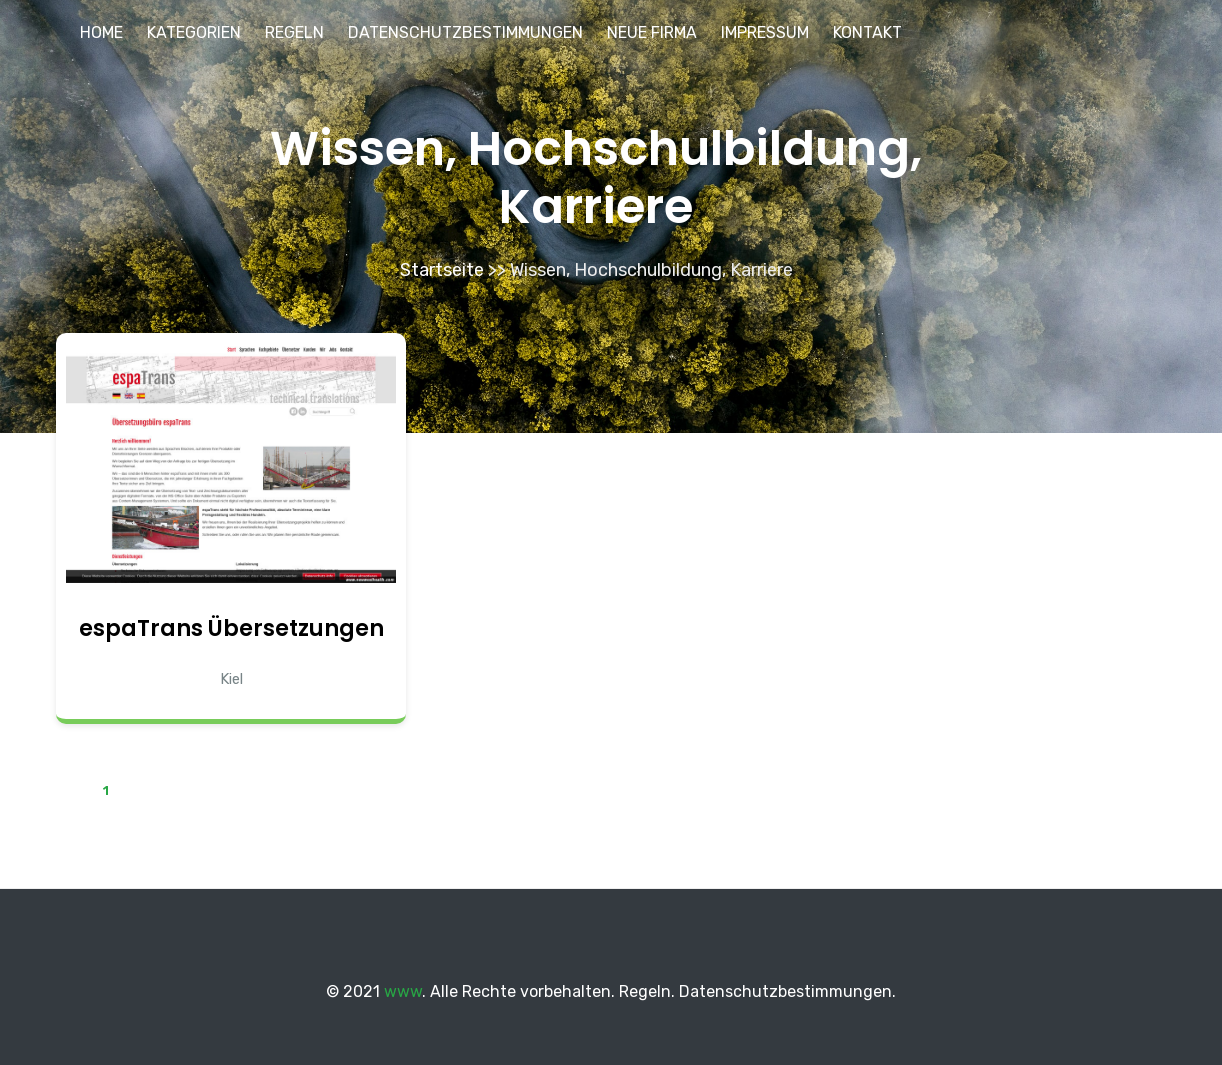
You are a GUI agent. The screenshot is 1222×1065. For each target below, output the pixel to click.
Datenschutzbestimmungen (465, 32)
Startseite (442, 270)
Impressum (765, 32)
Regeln (294, 32)
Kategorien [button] (194, 32)
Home (101, 32)
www (403, 991)
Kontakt (867, 32)
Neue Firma (652, 32)
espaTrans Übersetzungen (231, 628)
